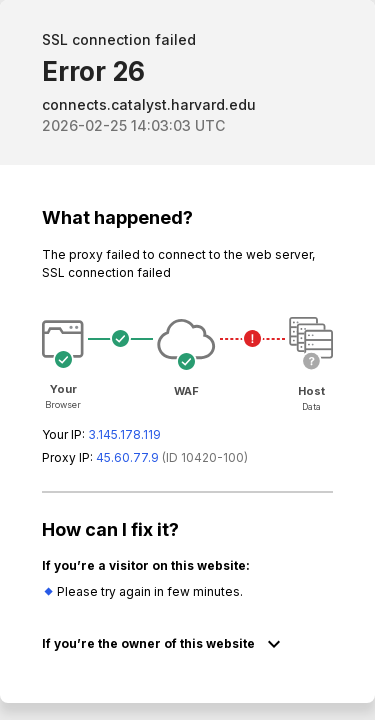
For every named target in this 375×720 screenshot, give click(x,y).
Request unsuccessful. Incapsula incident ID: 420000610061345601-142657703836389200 (187, 360)
